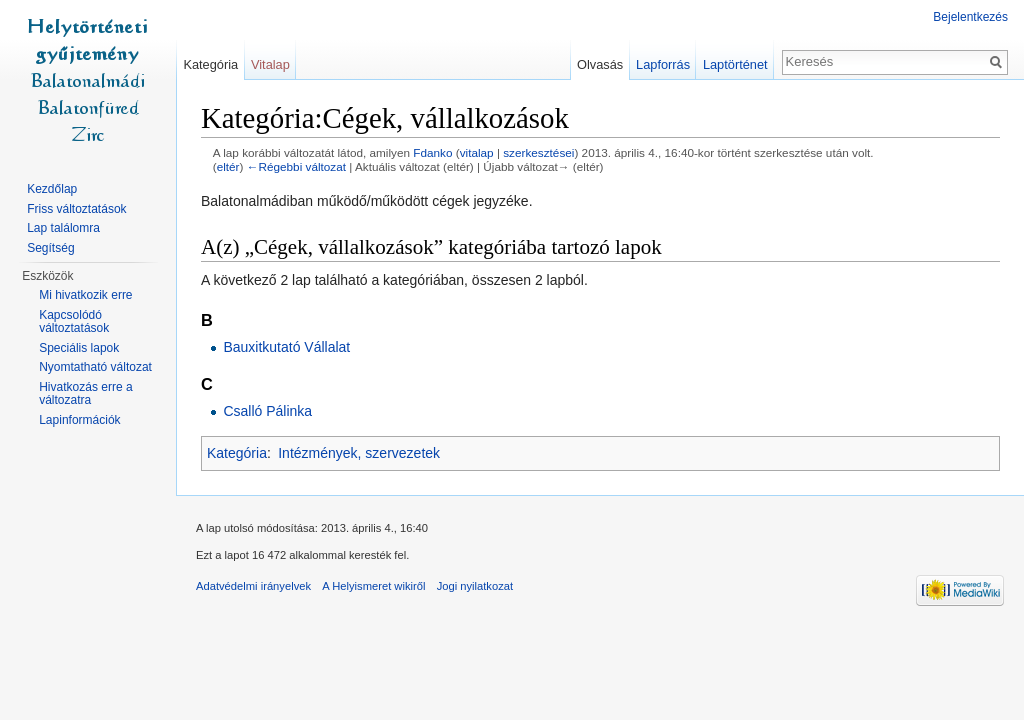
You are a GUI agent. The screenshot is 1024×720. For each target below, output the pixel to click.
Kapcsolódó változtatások (74, 322)
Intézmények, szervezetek (359, 453)
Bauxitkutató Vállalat (286, 347)
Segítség (50, 248)
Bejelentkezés (970, 17)
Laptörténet (735, 64)
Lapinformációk (79, 420)
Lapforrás (663, 64)
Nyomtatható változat (95, 367)
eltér (228, 166)
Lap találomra (63, 228)
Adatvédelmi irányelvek (253, 586)
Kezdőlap (52, 189)
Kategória (237, 453)
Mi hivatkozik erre (85, 295)
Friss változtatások (76, 209)
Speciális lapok (79, 348)
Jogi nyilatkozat (475, 586)
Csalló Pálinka (267, 411)
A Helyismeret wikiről (373, 586)
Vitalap (270, 64)
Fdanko (432, 152)
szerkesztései (538, 152)
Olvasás (600, 64)
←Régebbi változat (296, 166)
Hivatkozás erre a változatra (85, 394)
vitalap (477, 152)
